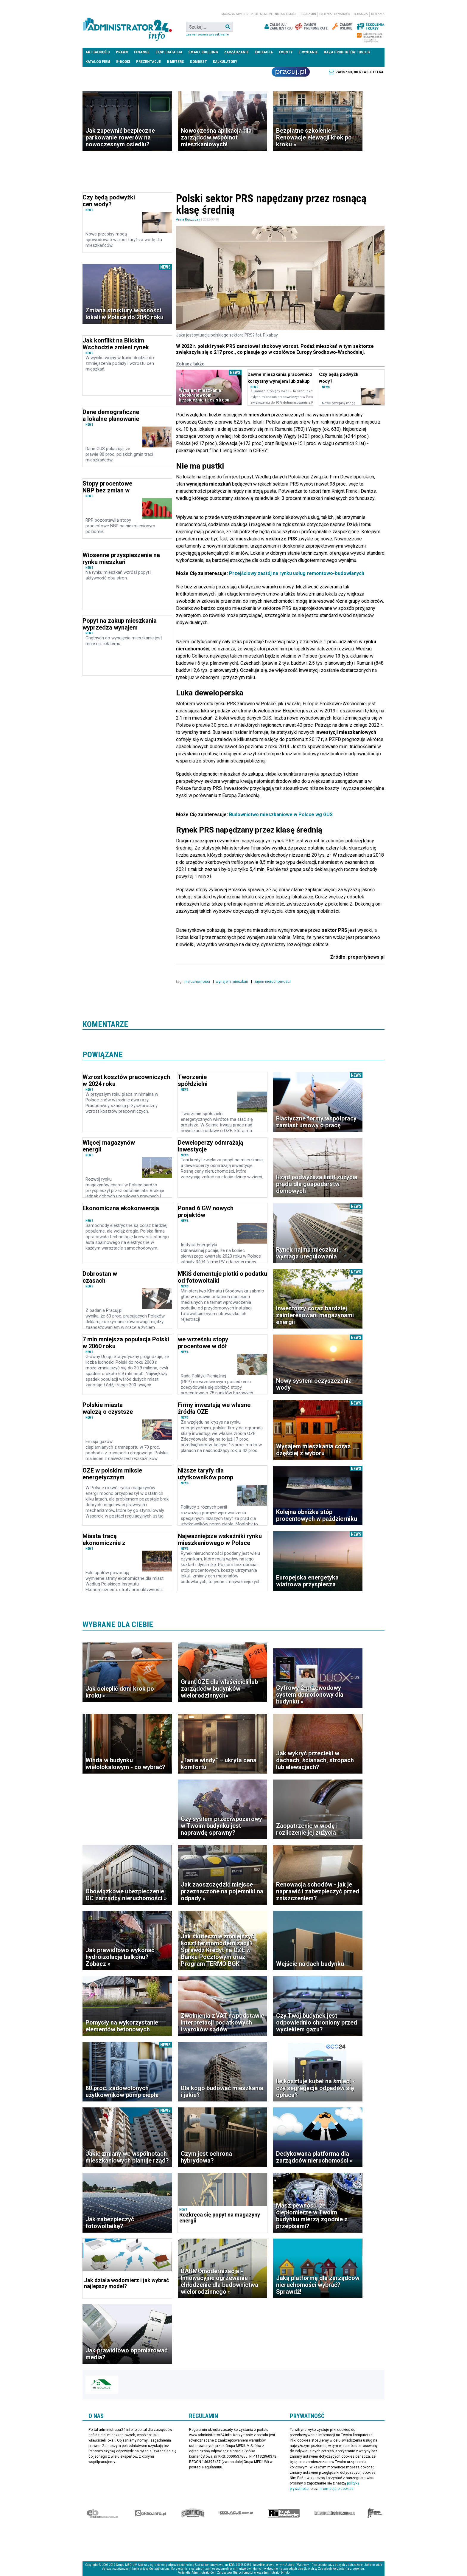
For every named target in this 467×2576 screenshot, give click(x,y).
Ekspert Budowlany (102, 2513)
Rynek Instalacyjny (284, 2513)
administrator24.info (127, 27)
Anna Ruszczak (188, 219)
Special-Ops (193, 2513)
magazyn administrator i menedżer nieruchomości (258, 14)
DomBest (198, 61)
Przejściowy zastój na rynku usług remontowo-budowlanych (296, 573)
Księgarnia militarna (375, 2513)
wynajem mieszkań (232, 981)
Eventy (285, 52)
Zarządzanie (236, 52)
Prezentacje (148, 61)
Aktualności (97, 52)
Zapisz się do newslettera (359, 72)
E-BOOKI (123, 61)
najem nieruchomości (273, 981)
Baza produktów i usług (347, 52)
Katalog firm (97, 61)
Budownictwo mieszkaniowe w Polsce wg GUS (281, 814)
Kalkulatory (225, 61)
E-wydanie (308, 52)
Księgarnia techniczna (335, 2513)
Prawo (122, 52)
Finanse (142, 52)
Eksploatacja (168, 52)
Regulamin (308, 14)
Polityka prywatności (335, 14)
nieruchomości (197, 981)
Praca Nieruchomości (291, 72)
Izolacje (236, 2513)
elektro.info (150, 2513)
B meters (175, 61)
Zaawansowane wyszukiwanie (207, 34)
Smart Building (203, 52)
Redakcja (361, 14)
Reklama (378, 14)
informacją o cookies (336, 2489)
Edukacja (264, 52)
